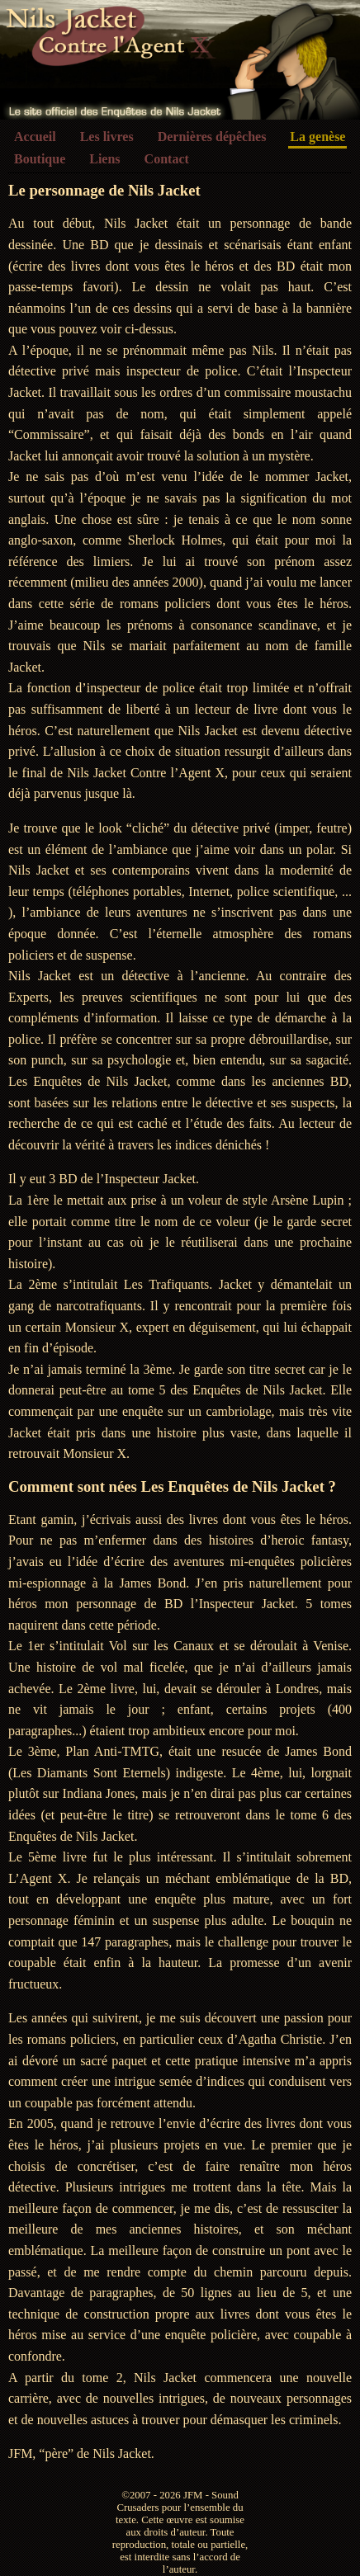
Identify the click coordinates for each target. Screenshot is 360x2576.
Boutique (39, 159)
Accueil (35, 137)
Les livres (107, 137)
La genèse (317, 137)
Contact (166, 159)
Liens (104, 159)
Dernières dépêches (212, 137)
